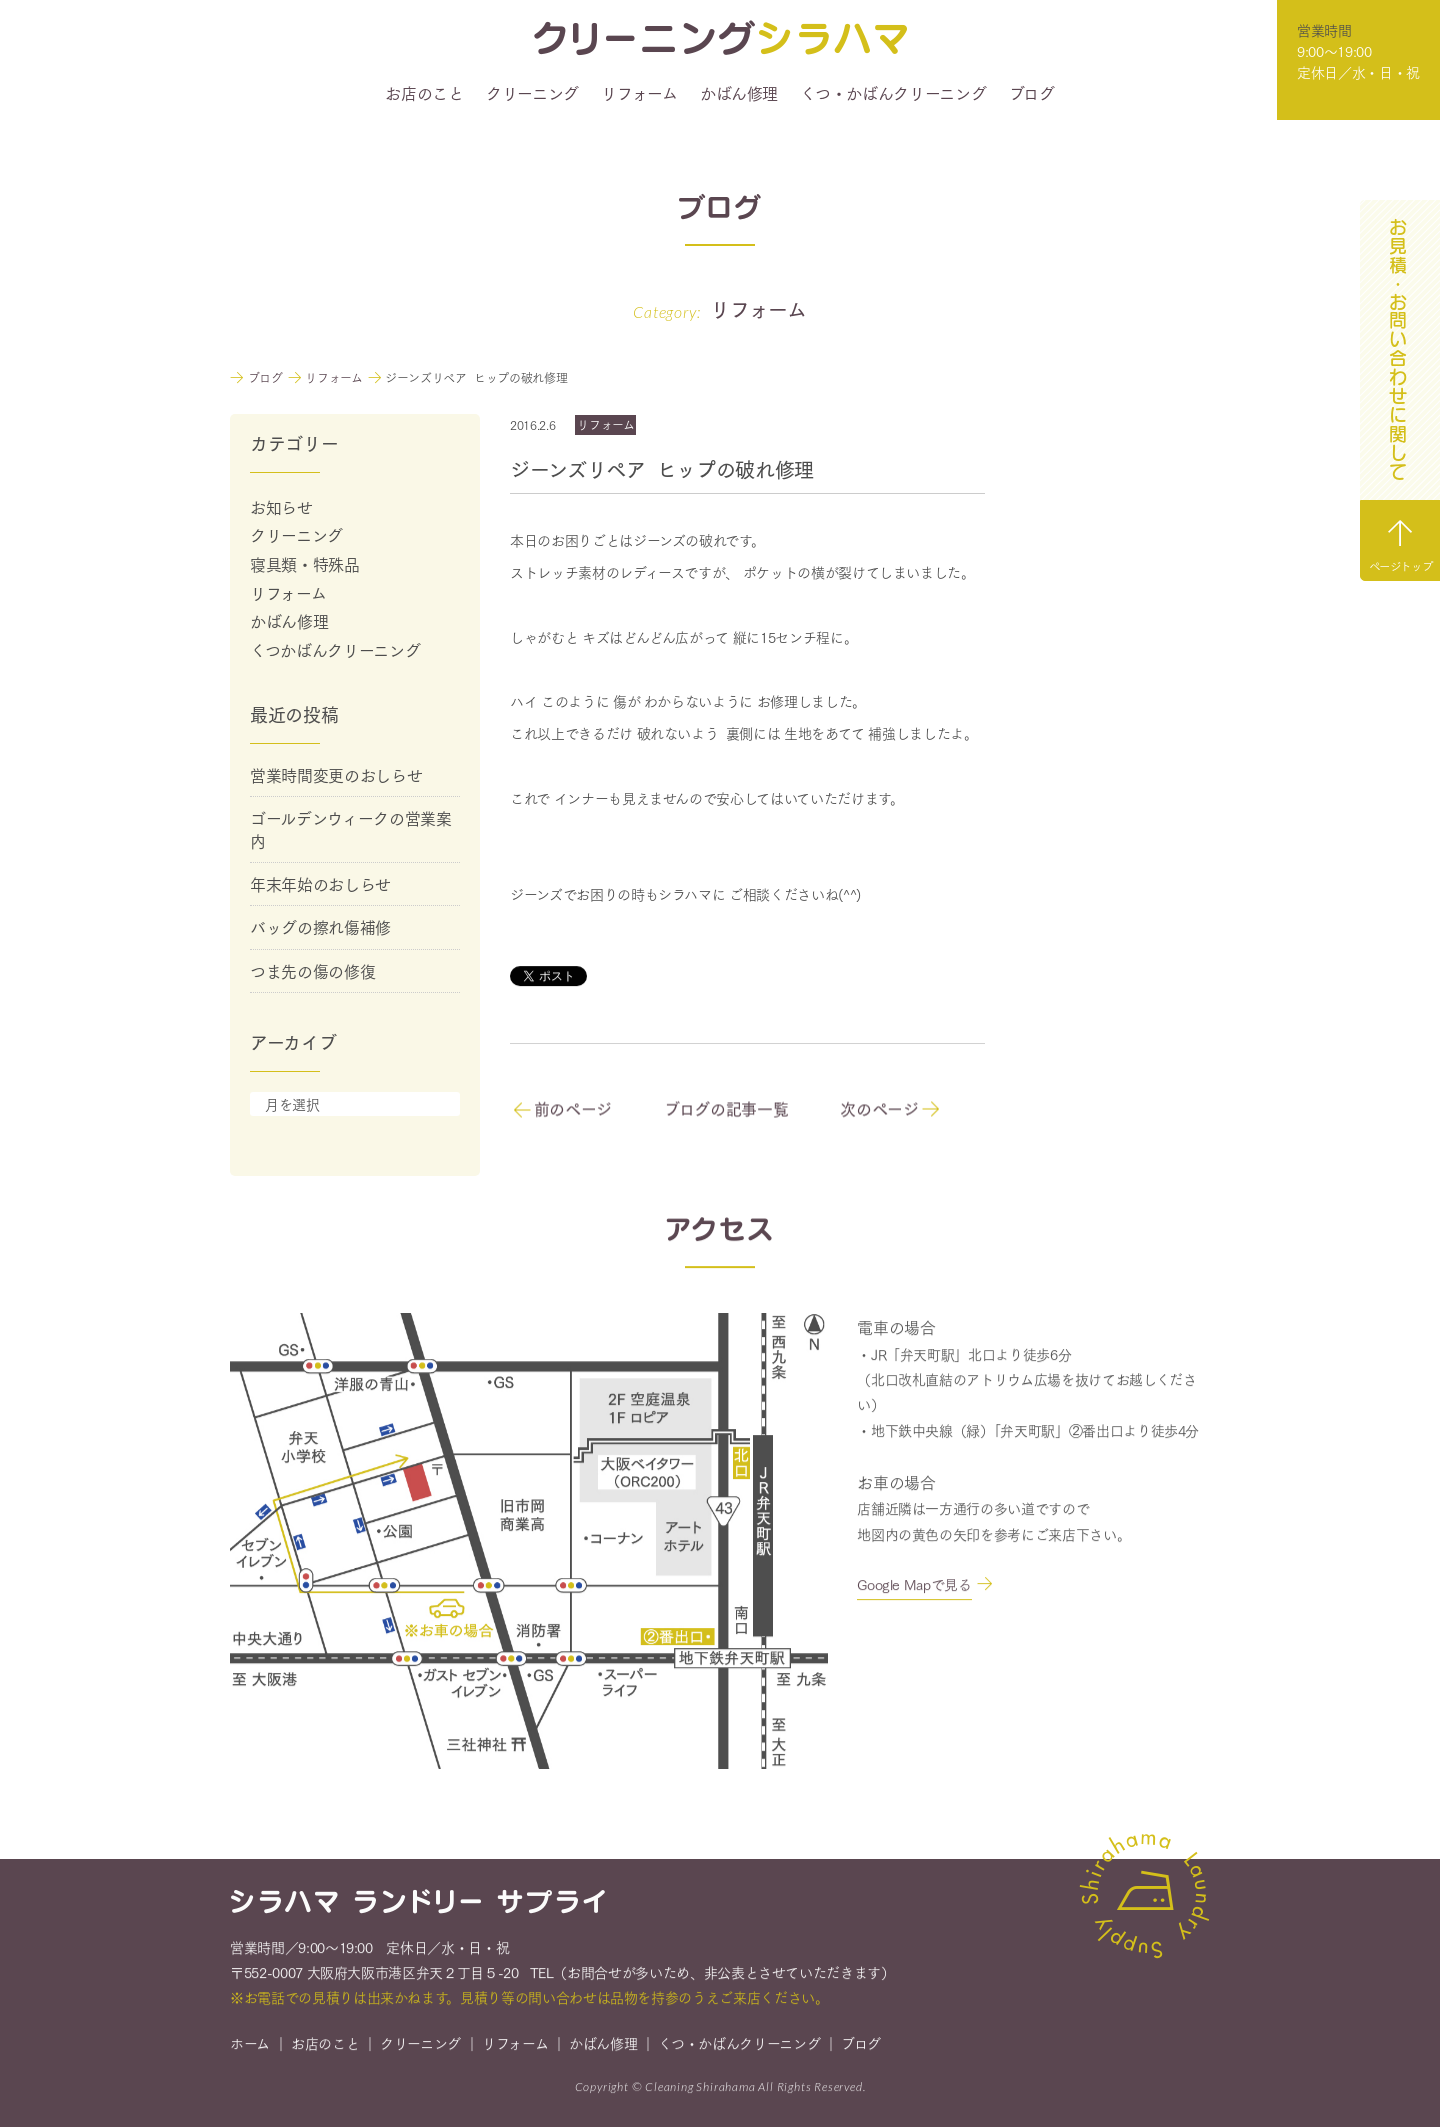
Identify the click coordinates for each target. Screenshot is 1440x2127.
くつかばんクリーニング (335, 649)
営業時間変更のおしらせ (336, 774)
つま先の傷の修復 (312, 970)
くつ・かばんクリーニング (893, 93)
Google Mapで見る (914, 1586)
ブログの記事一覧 (726, 1109)
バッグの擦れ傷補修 (320, 926)
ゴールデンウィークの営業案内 (350, 828)
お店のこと (424, 93)
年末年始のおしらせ (320, 883)
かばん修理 (739, 93)
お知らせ (281, 506)
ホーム (250, 2045)
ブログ (1032, 93)
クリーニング (532, 93)
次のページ (889, 1109)
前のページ (562, 1109)
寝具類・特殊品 (305, 563)
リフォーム (639, 93)
